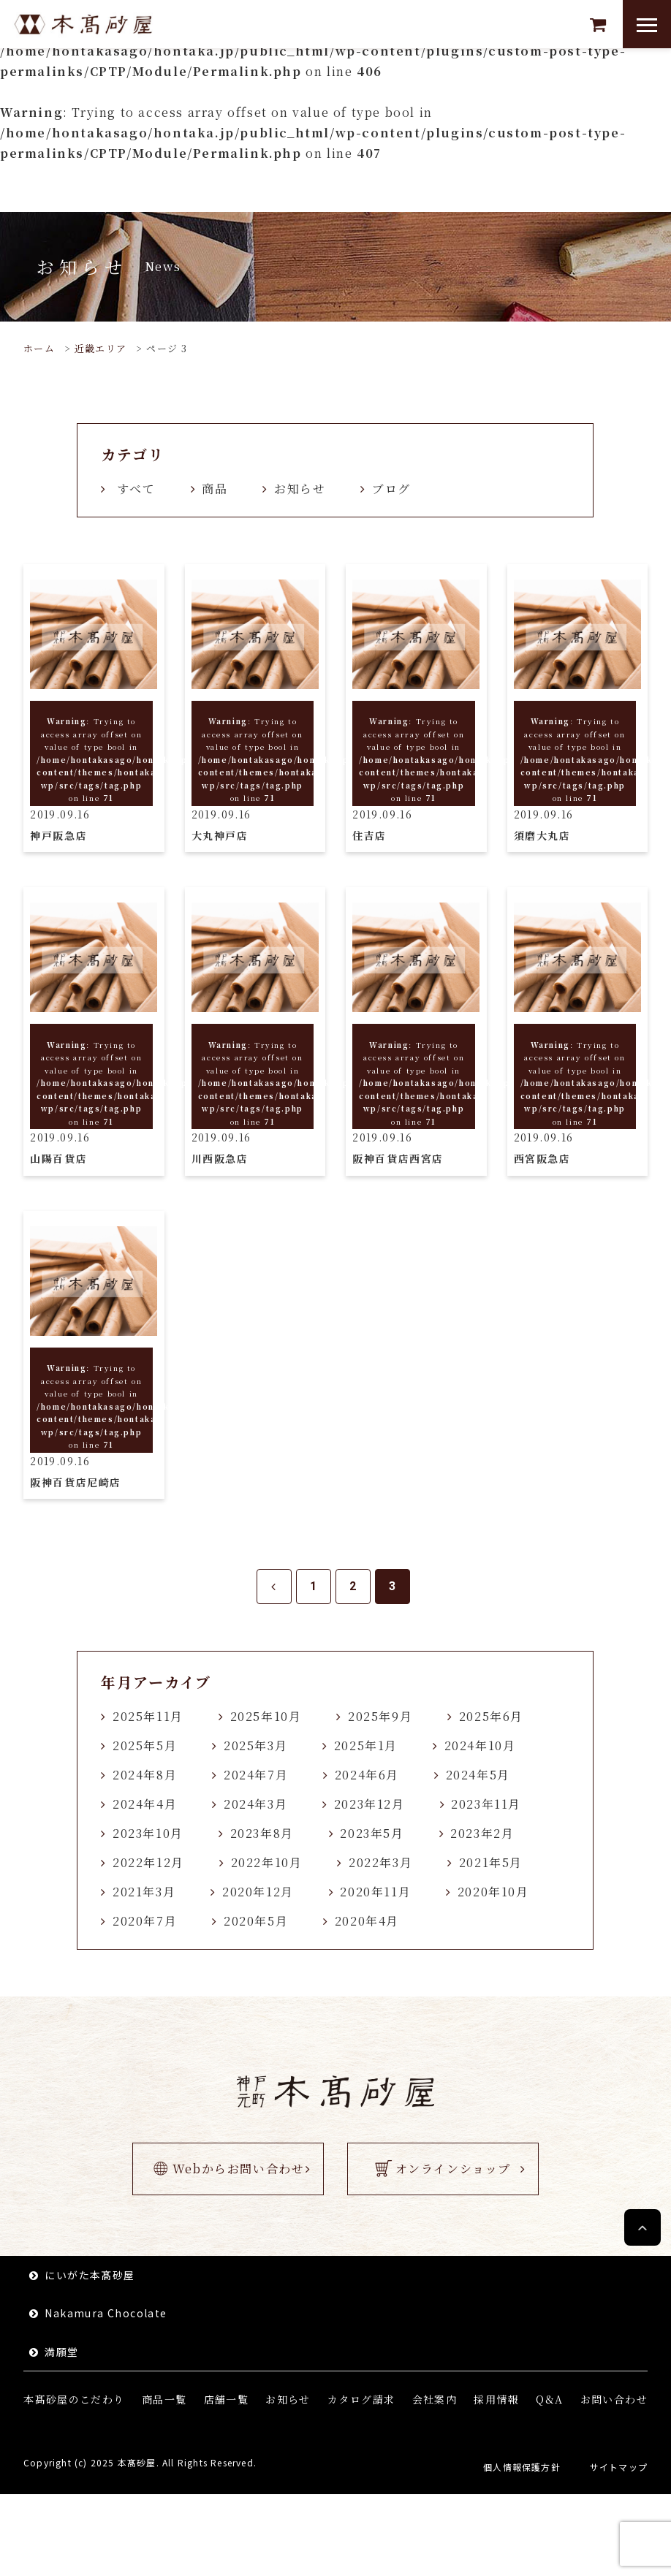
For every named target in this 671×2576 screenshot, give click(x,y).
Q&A (549, 2399)
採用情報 (496, 2399)
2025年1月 (366, 1745)
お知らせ (299, 488)
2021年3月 (144, 1891)
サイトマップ (619, 2467)
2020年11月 (375, 1891)
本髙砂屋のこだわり (74, 2399)
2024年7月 (256, 1774)
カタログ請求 (361, 2399)
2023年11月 (486, 1804)
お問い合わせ (614, 2399)
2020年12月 (258, 1891)
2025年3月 (255, 1745)
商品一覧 (164, 2399)
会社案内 (435, 2399)
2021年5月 (491, 1862)
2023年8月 (262, 1833)
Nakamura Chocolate (106, 2313)
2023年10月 (148, 1833)
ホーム (39, 348)
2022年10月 (267, 1862)
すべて (136, 488)
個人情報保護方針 (522, 2467)
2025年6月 (491, 1716)
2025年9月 (380, 1716)
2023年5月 (371, 1833)
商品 (214, 488)
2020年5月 (256, 1920)
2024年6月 (367, 1774)
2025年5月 (145, 1745)
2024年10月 (480, 1745)
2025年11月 (148, 1716)
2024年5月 (478, 1774)
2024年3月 (255, 1804)
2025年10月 (266, 1716)
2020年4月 (367, 1920)
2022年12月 (148, 1862)
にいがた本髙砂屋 (89, 2275)
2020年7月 (145, 1920)
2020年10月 (493, 1891)
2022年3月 (380, 1862)
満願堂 (61, 2351)
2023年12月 (369, 1804)
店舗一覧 (226, 2399)
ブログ (391, 488)
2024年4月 (145, 1804)
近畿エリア (101, 348)
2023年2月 (482, 1833)
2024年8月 (145, 1774)
